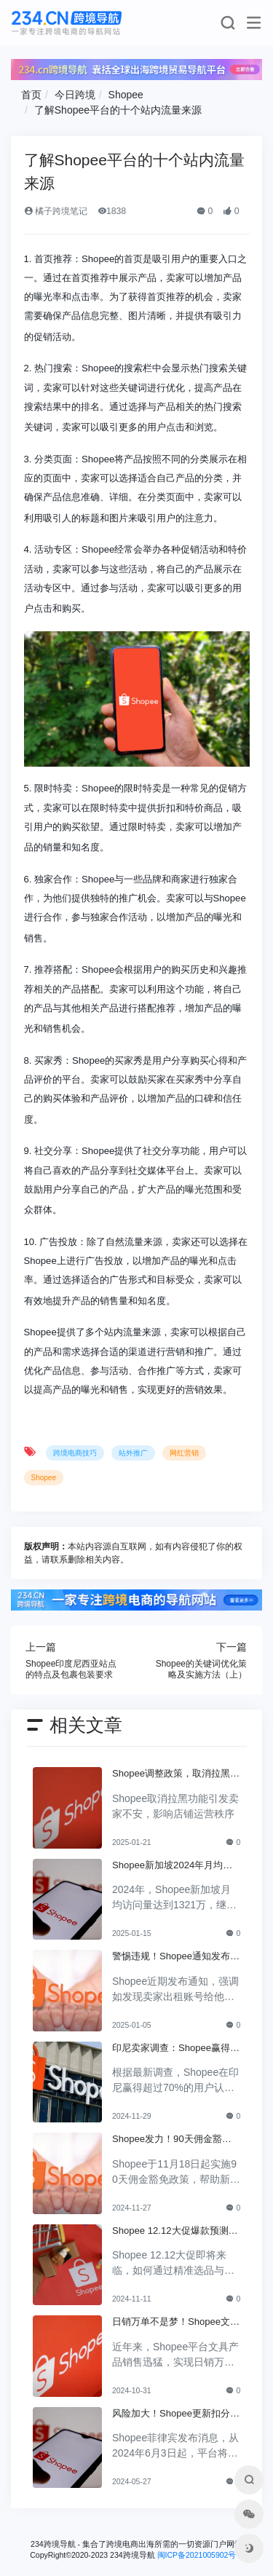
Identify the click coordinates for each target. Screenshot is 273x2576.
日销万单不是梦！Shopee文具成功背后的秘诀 (176, 2322)
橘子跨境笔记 (55, 211)
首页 (31, 94)
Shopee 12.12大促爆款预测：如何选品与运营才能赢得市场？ (175, 2231)
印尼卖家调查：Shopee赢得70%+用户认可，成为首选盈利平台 (174, 2048)
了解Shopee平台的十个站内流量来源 (118, 110)
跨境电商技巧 (75, 1453)
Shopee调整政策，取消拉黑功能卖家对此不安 (176, 1774)
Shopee (125, 94)
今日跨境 (75, 94)
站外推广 (133, 1453)
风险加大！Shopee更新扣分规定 (176, 2414)
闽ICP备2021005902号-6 (200, 2555)
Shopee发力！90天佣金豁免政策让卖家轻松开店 (172, 2139)
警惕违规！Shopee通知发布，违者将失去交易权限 (176, 1957)
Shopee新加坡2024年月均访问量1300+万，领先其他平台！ (172, 1866)
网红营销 (184, 1453)
